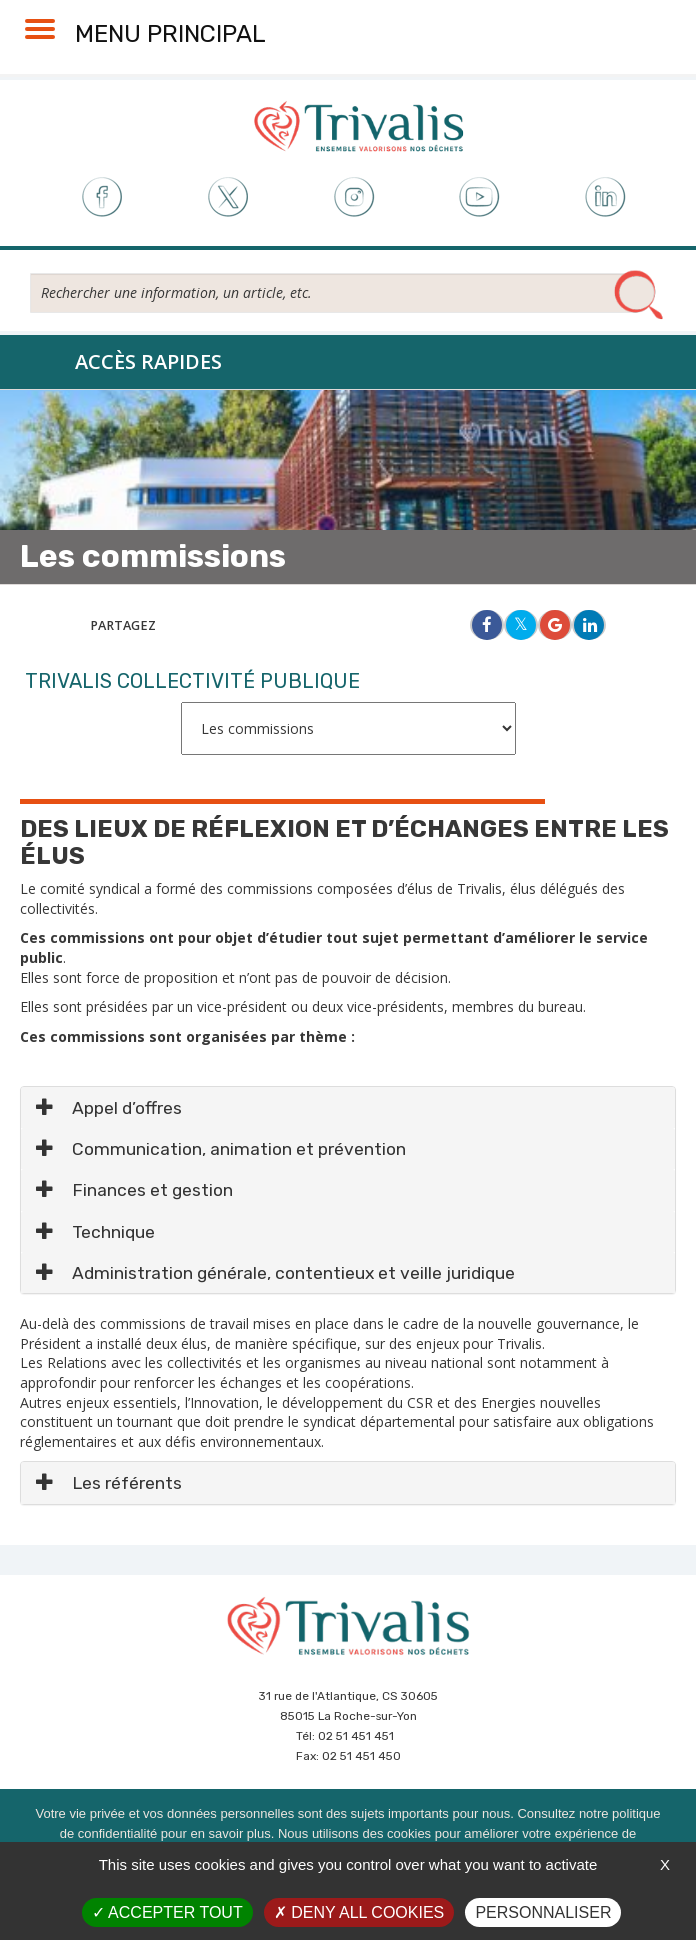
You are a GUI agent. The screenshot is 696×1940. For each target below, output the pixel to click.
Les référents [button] (109, 1483)
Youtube (479, 197)
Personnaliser (543, 1912)
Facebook (100, 197)
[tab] (348, 1107)
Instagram (353, 197)
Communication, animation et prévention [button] (221, 1149)
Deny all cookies (359, 1912)
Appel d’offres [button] (109, 1108)
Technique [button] (95, 1232)
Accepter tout (167, 1912)
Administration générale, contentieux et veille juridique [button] (275, 1273)
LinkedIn (606, 197)
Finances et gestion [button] (134, 1190)
